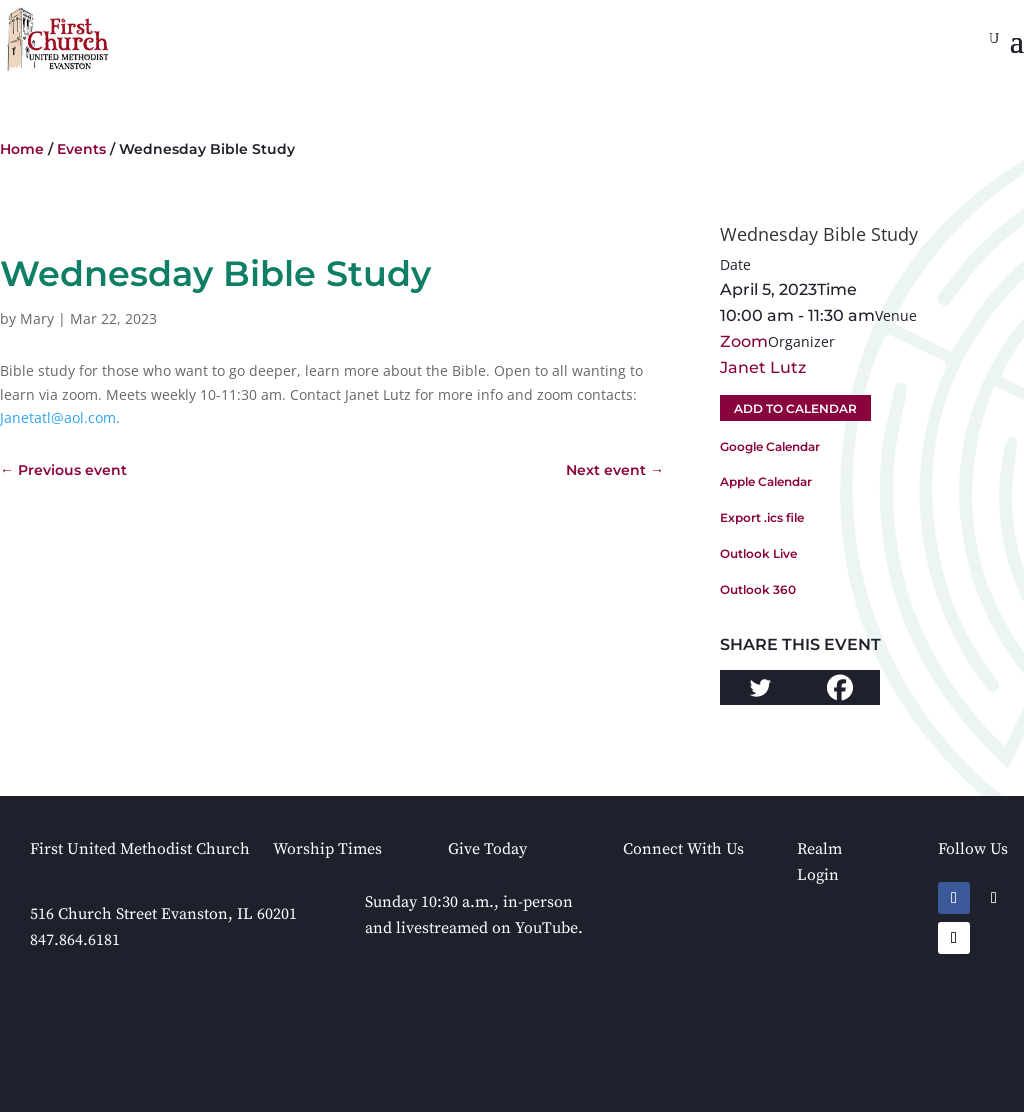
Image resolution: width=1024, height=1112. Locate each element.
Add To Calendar (795, 408)
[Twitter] (760, 687)
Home (22, 149)
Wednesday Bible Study (819, 234)
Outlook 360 (758, 589)
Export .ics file (762, 517)
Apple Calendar (766, 481)
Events (81, 149)
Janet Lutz (763, 367)
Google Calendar (770, 446)
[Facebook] (840, 687)
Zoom (744, 341)
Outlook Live (758, 553)
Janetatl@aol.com (58, 417)
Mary (37, 318)
